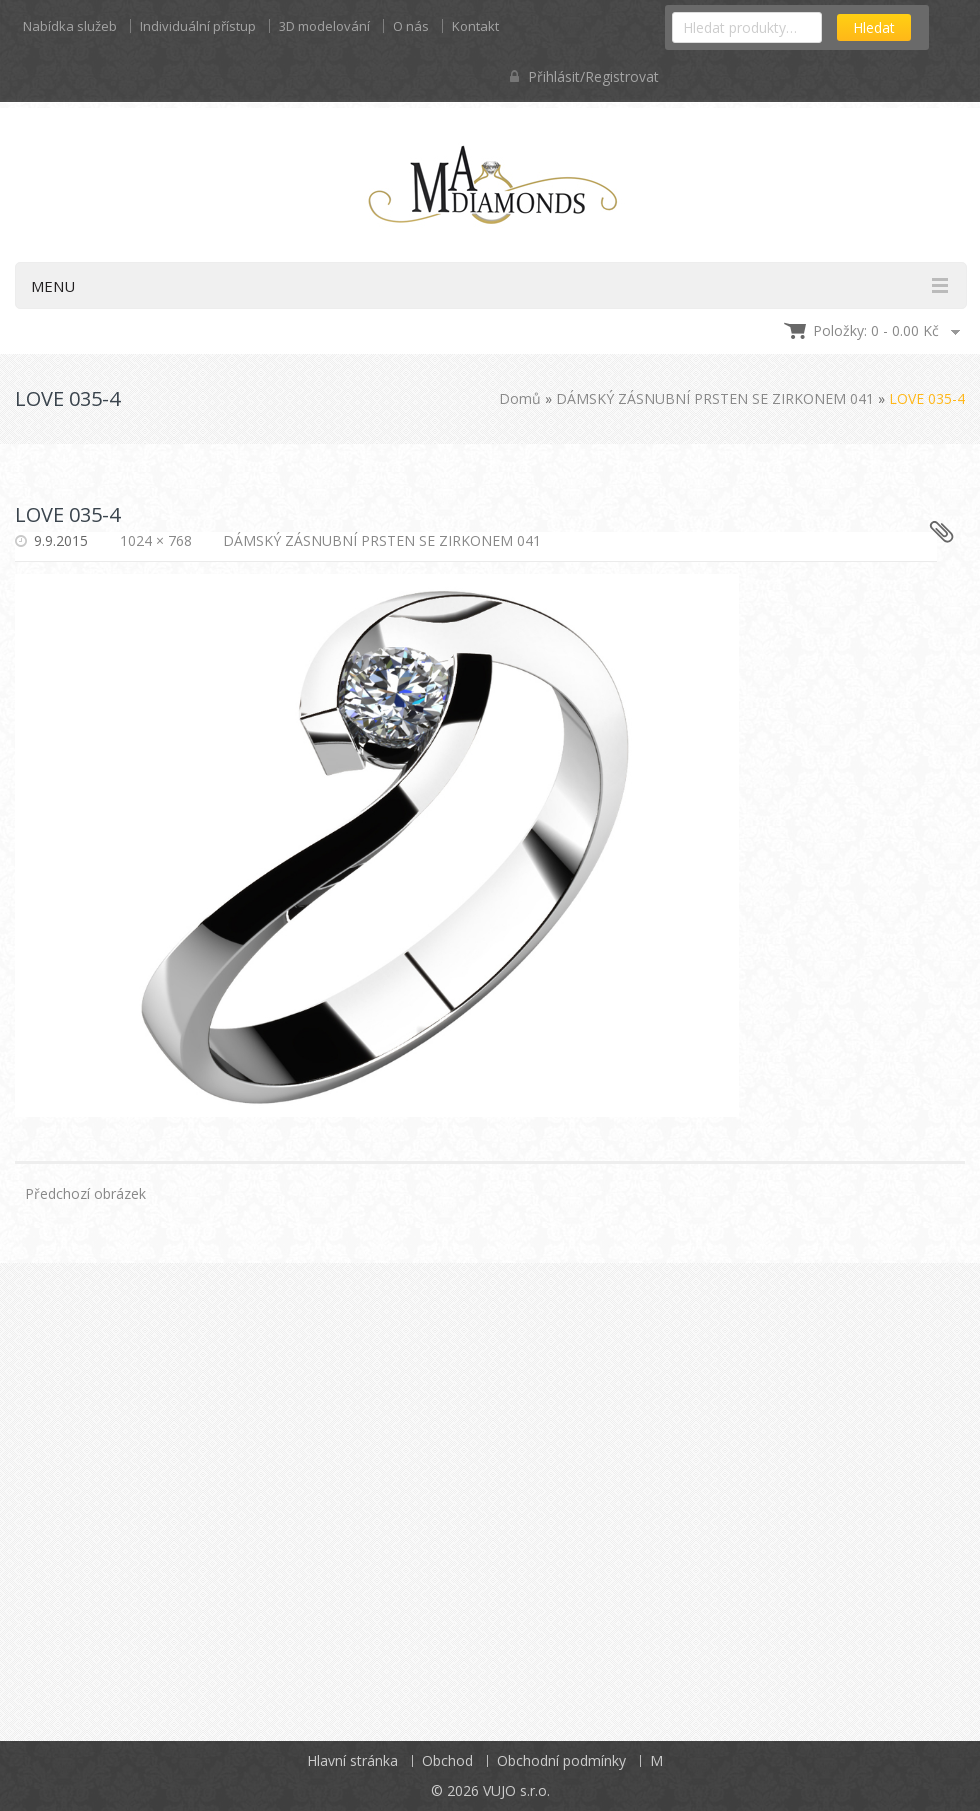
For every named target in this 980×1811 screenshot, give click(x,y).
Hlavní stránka (352, 1760)
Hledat (874, 27)
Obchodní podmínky (561, 1760)
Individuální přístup (198, 26)
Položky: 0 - (876, 330)
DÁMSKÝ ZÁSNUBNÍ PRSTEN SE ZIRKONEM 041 (715, 398)
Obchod (447, 1760)
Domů (520, 398)
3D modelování (324, 26)
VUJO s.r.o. (516, 1790)
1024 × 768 (156, 540)
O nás (411, 26)
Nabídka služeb (70, 26)
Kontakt (475, 26)
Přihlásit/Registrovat (584, 76)
